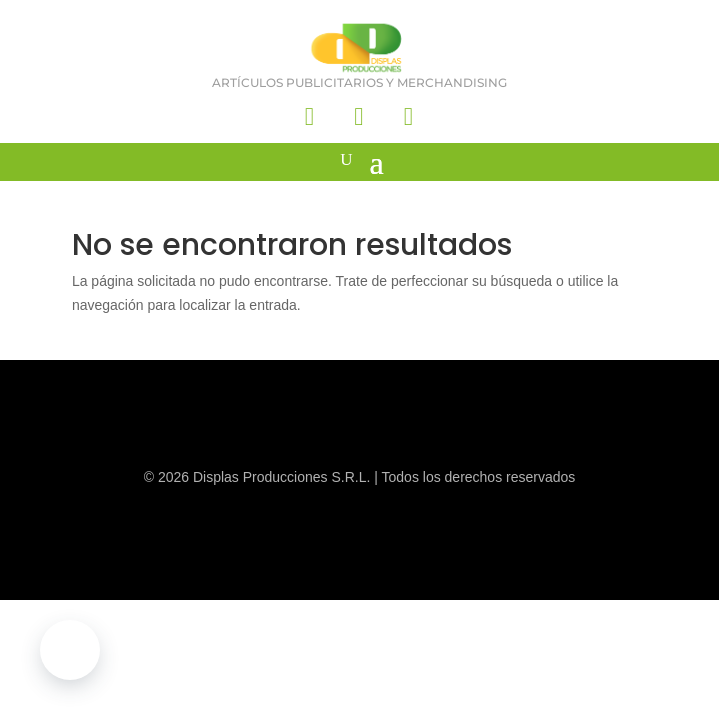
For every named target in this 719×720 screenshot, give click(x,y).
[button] (70, 650)
